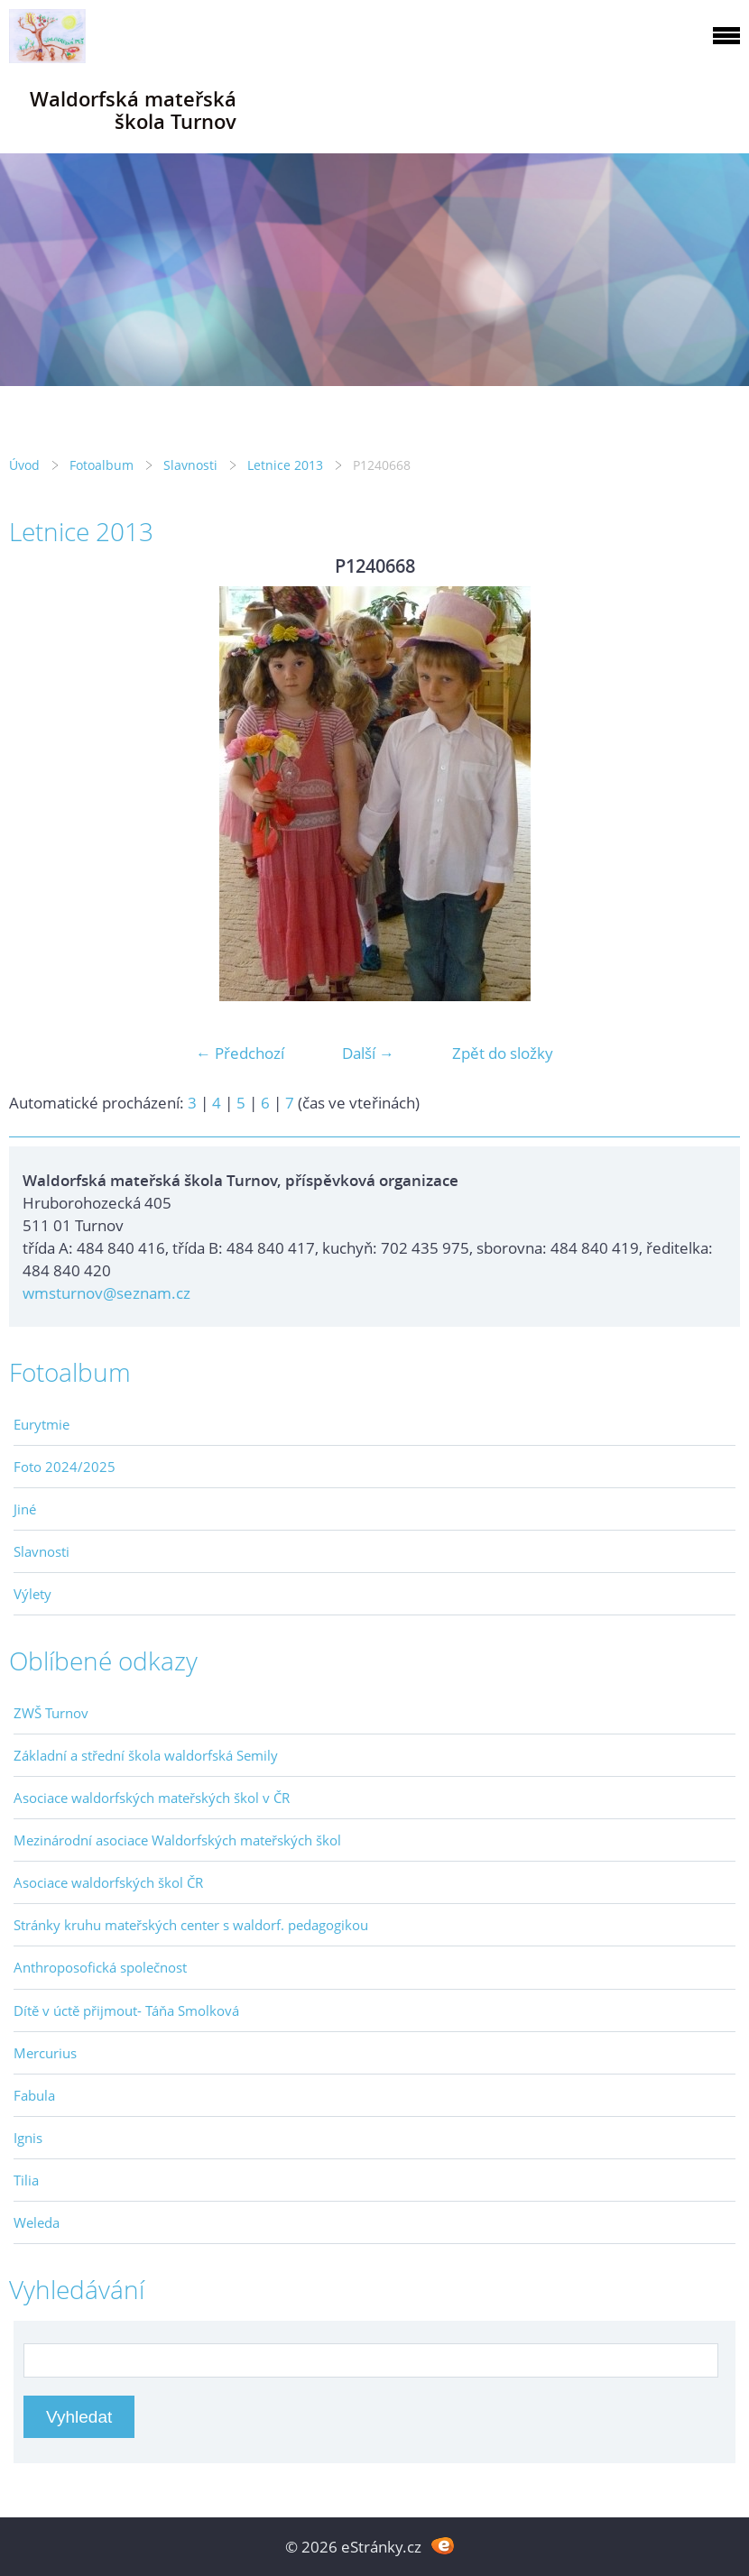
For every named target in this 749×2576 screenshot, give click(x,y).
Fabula (34, 2095)
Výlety (32, 1594)
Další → (368, 1053)
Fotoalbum (101, 465)
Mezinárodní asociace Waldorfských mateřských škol (177, 1840)
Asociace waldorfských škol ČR (108, 1882)
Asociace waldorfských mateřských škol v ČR (152, 1798)
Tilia (26, 2180)
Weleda (37, 2222)
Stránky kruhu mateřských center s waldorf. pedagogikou (191, 1925)
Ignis (28, 2138)
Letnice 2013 (285, 465)
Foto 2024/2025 (65, 1467)
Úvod (24, 465)
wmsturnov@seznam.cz (106, 1293)
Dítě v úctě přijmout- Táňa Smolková (126, 2010)
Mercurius (45, 2053)
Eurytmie (41, 1424)
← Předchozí (240, 1053)
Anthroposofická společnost (100, 1967)
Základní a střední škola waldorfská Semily (146, 1755)
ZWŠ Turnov (51, 1713)
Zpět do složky (502, 1053)
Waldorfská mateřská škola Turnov (133, 110)
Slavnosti (190, 465)
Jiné (25, 1509)
